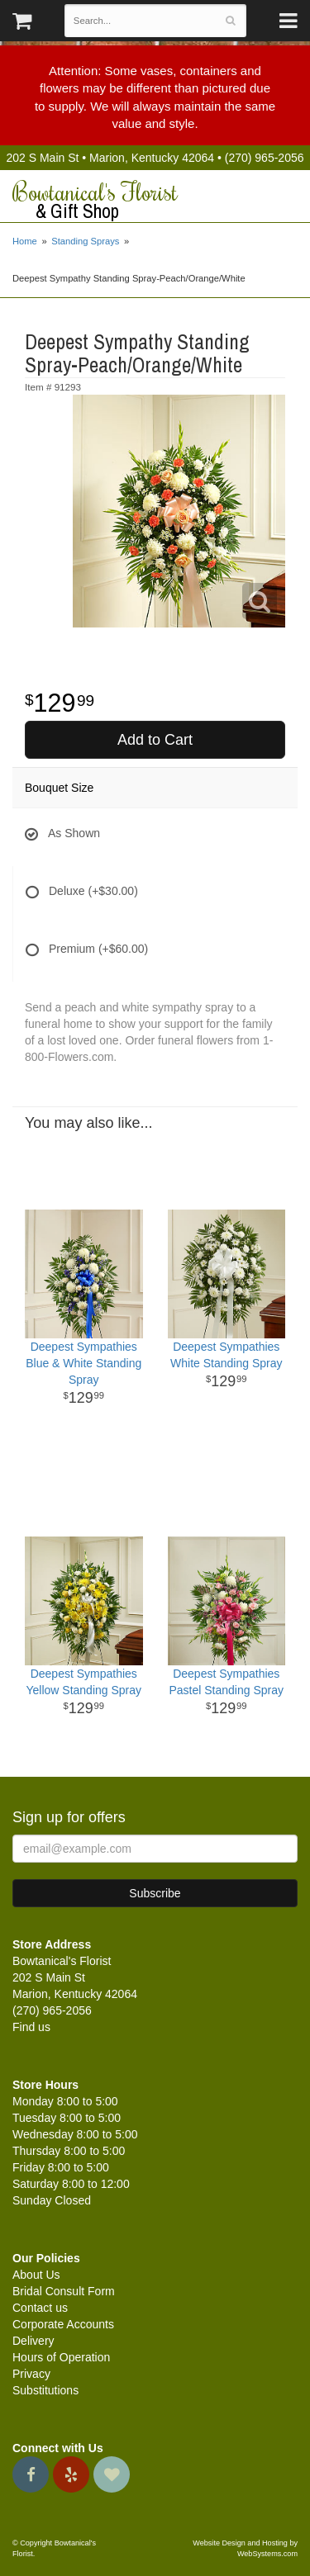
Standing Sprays (85, 241)
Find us (31, 2027)
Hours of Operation (61, 2357)
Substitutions (45, 2390)
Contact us (40, 2307)
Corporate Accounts (63, 2324)
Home (24, 241)
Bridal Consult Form (63, 2291)
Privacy (31, 2373)
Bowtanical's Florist (155, 200)
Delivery (33, 2340)
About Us (36, 2274)
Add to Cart (155, 740)
